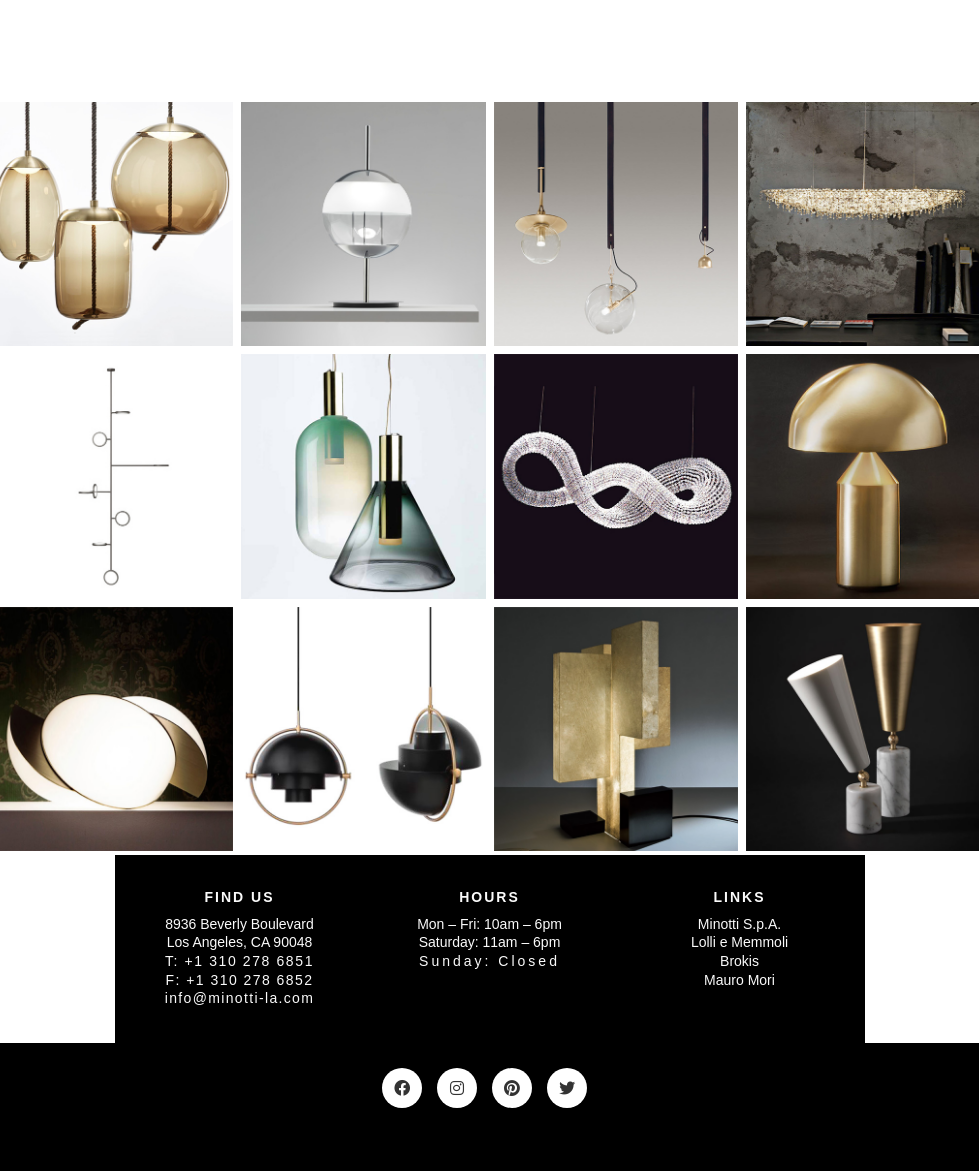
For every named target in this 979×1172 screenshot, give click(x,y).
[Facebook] (402, 1088)
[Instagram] (457, 1088)
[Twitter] (567, 1088)
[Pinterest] (512, 1088)
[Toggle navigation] (838, 49)
